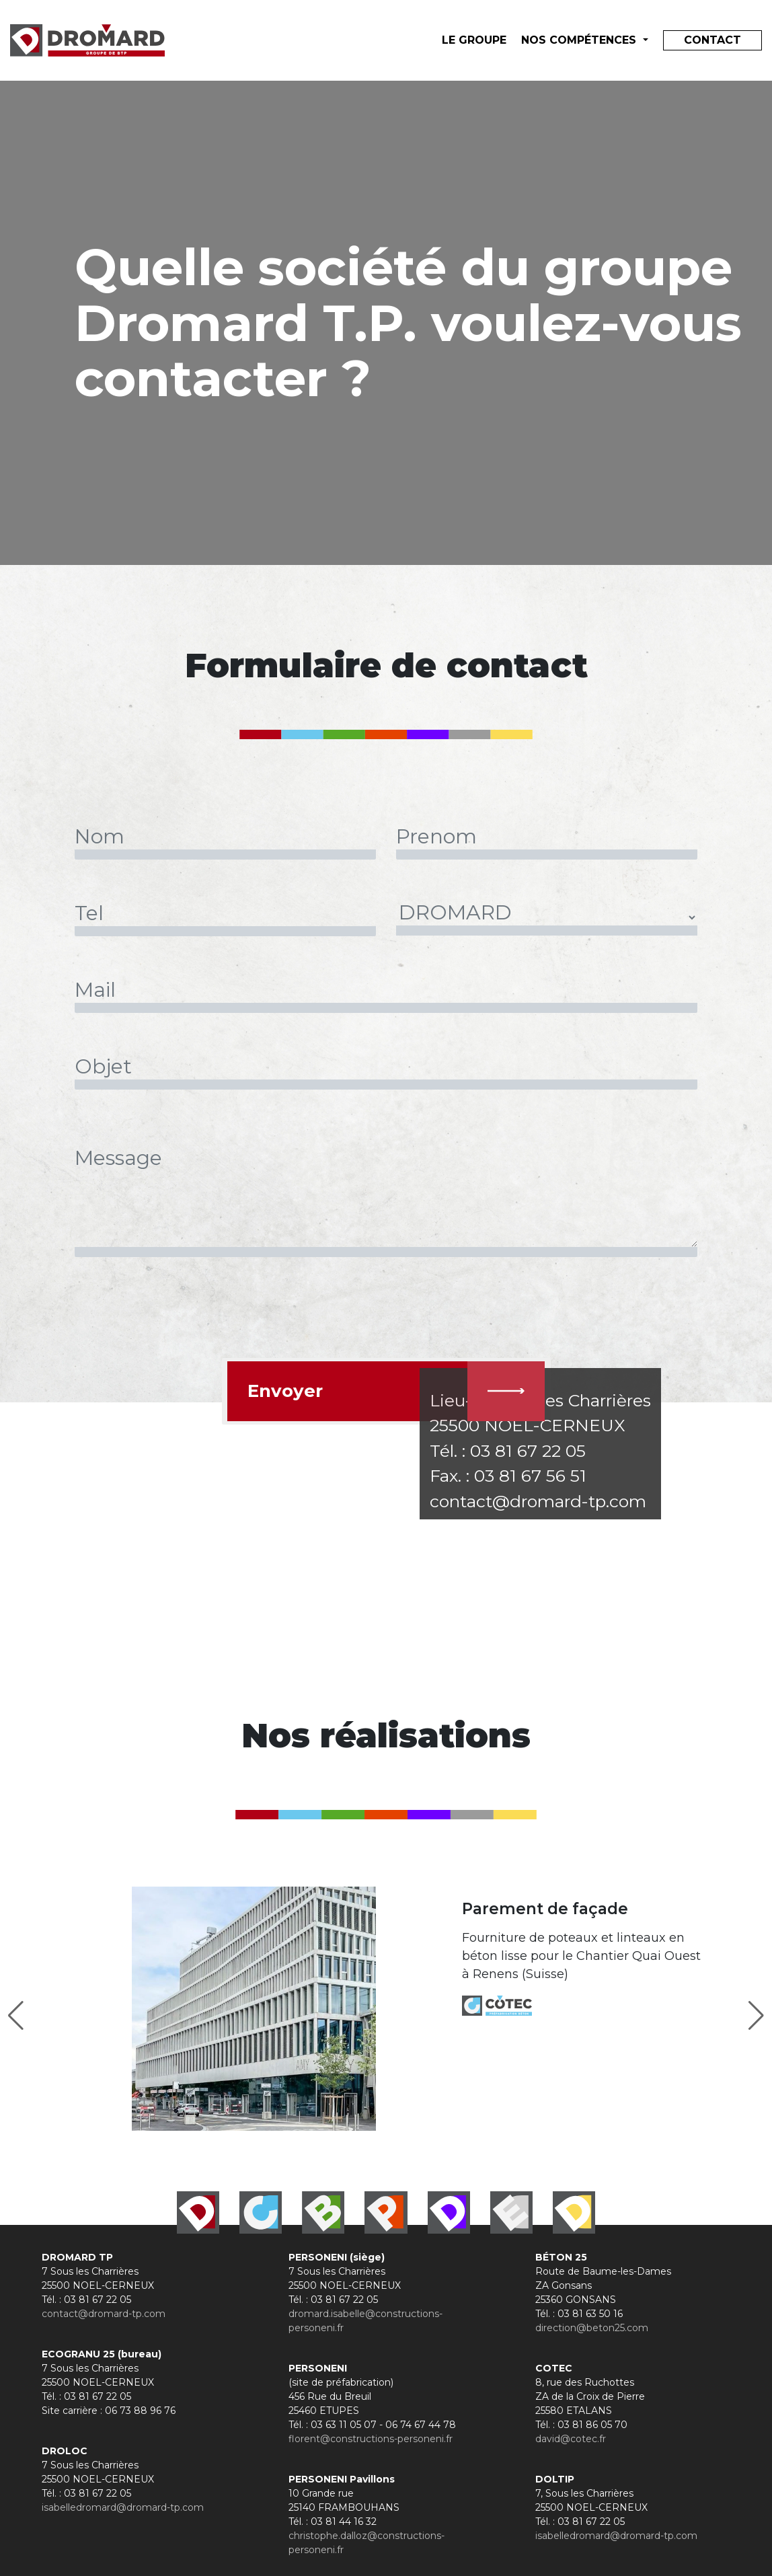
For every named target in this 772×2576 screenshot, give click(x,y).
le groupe (474, 40)
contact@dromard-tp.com (103, 2314)
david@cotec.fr (570, 2439)
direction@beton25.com (591, 2328)
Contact (712, 40)
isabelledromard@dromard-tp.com (123, 2507)
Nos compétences (580, 40)
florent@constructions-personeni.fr (370, 2439)
